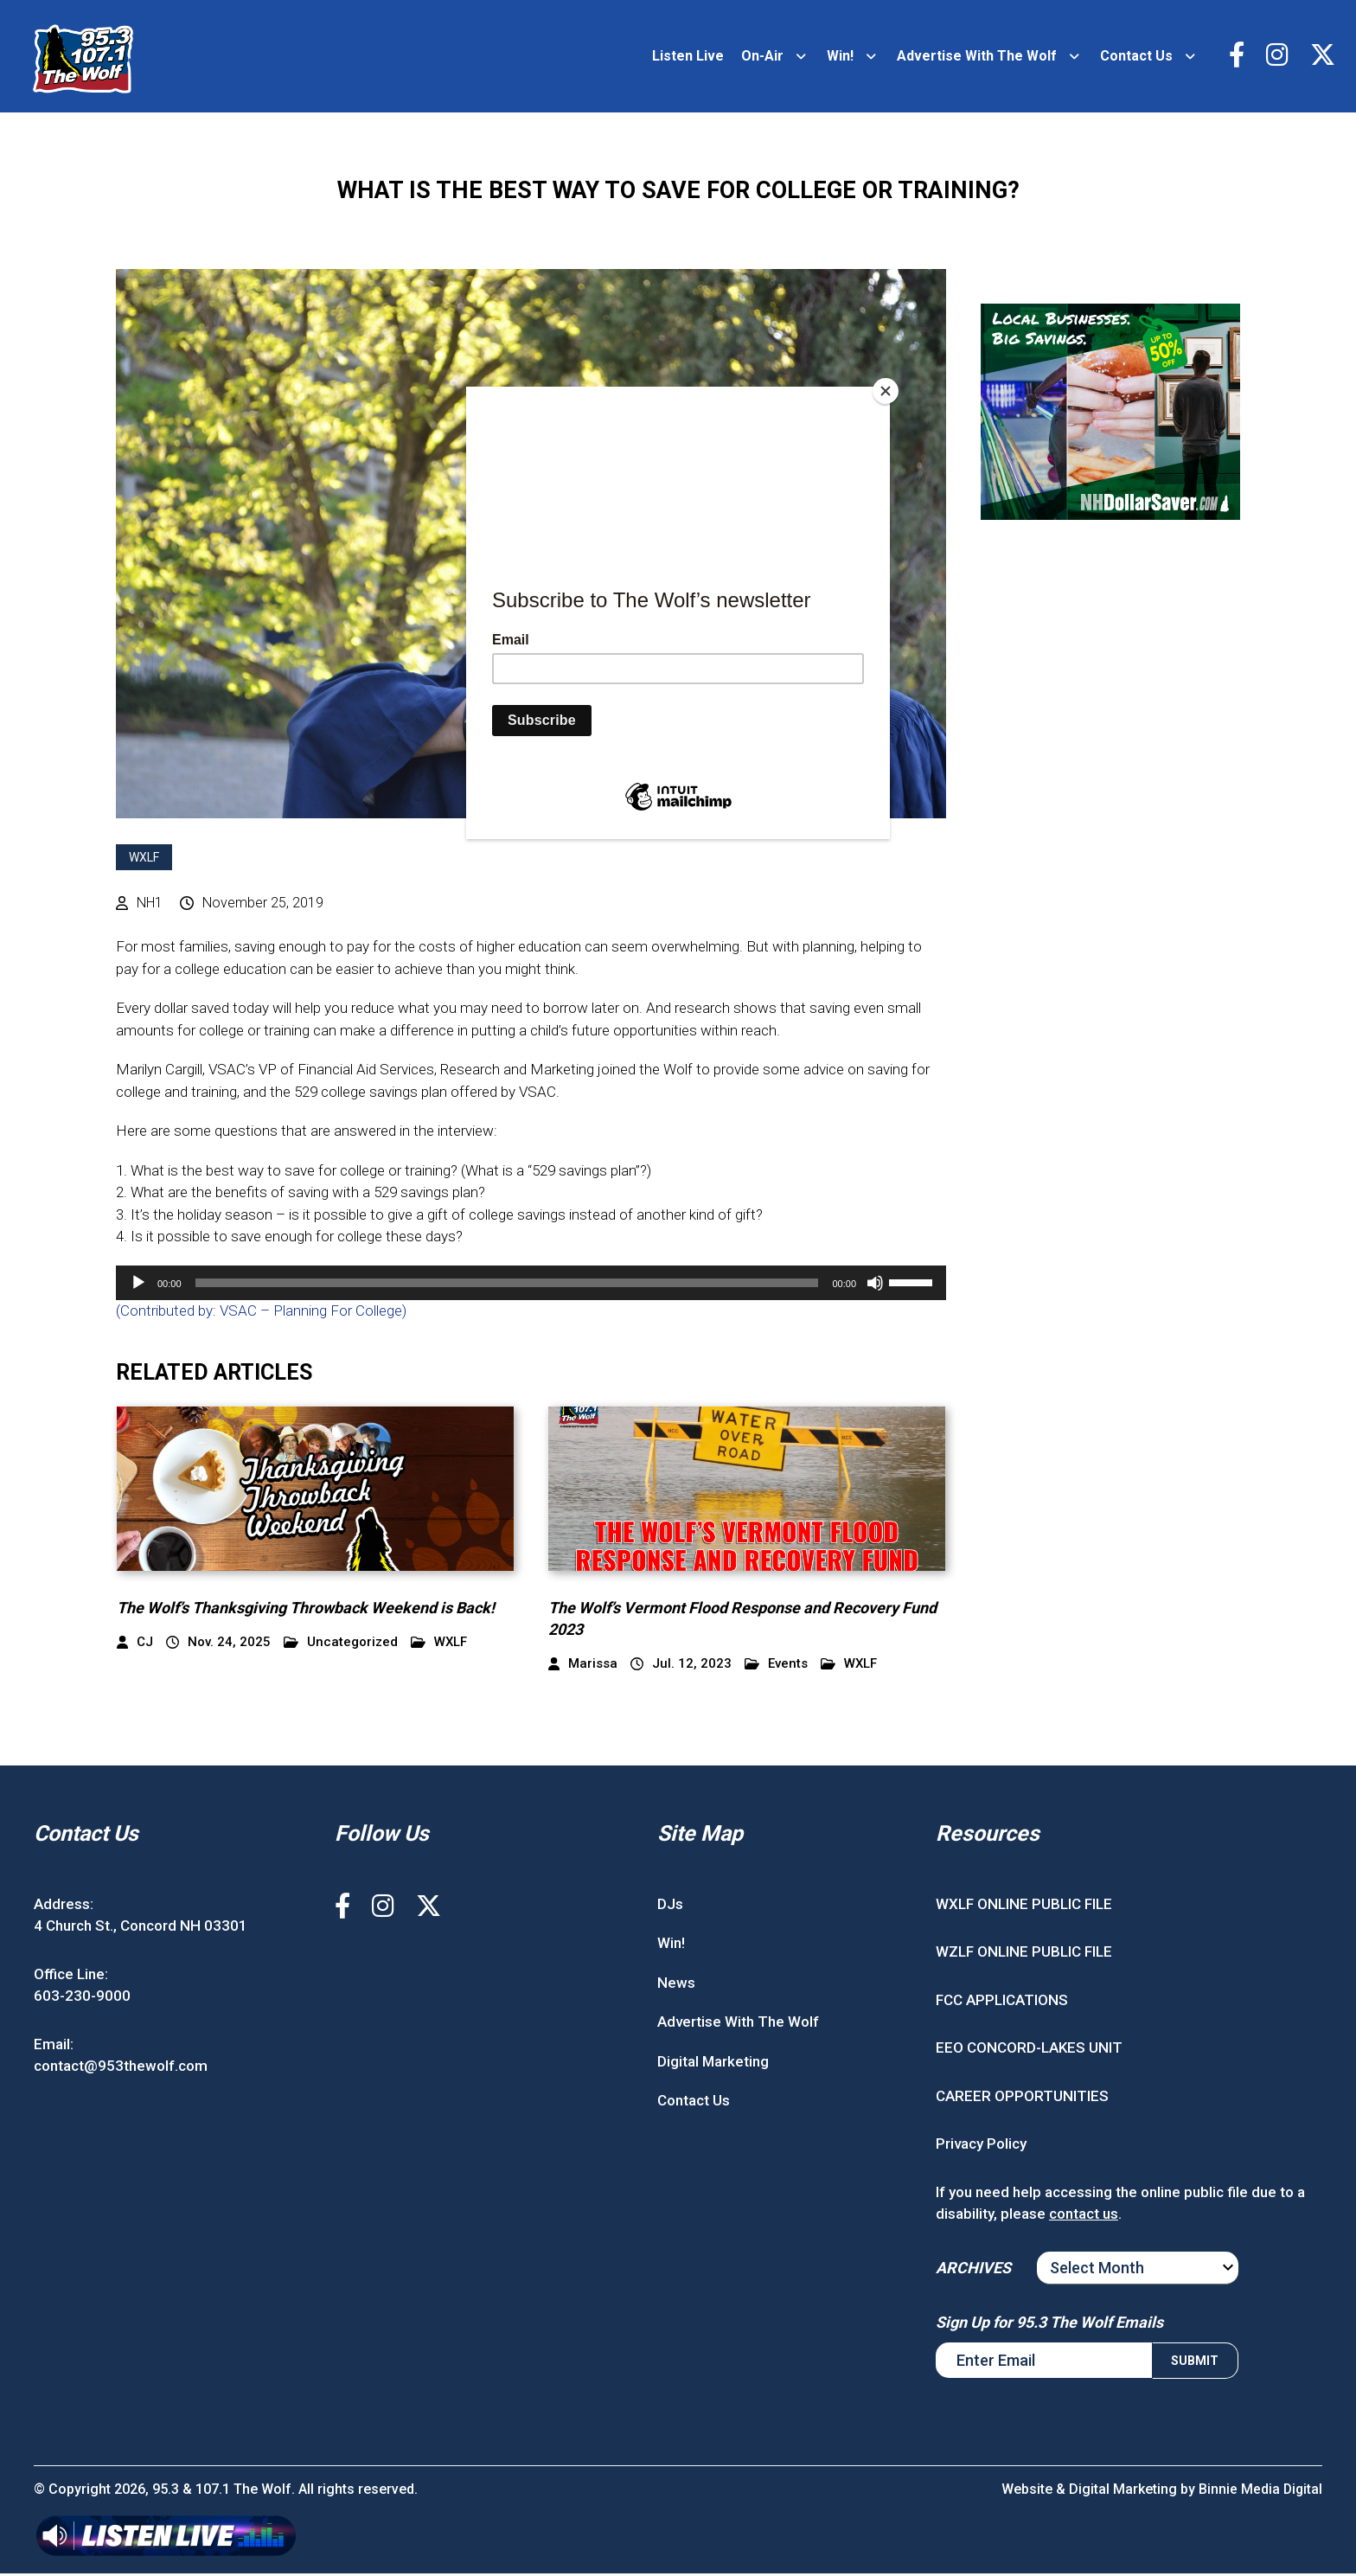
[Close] (886, 391)
